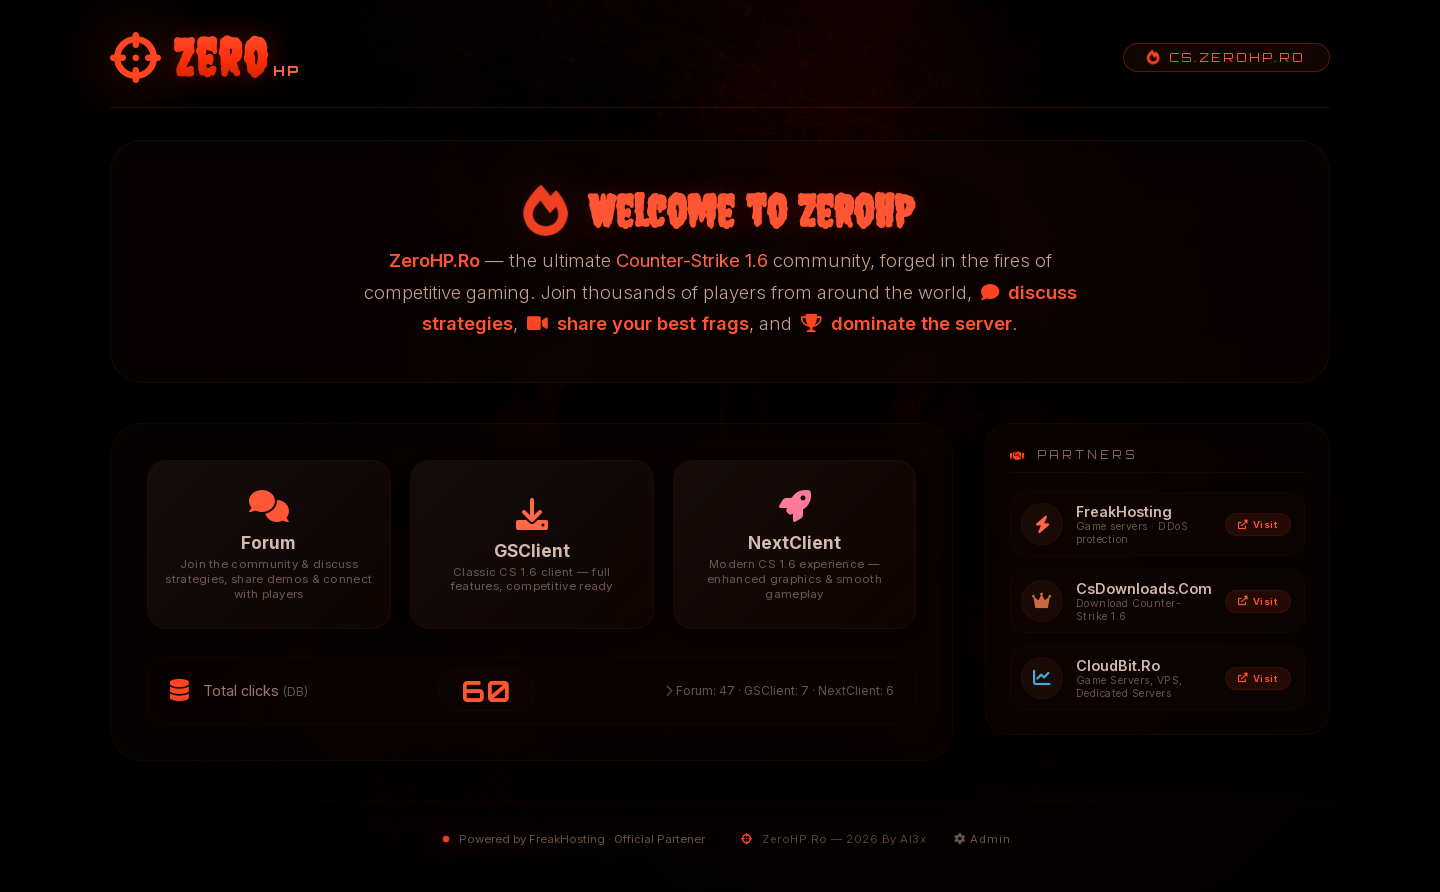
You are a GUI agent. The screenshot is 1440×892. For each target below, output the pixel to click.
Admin (982, 839)
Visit (1257, 524)
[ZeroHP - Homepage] (205, 57)
